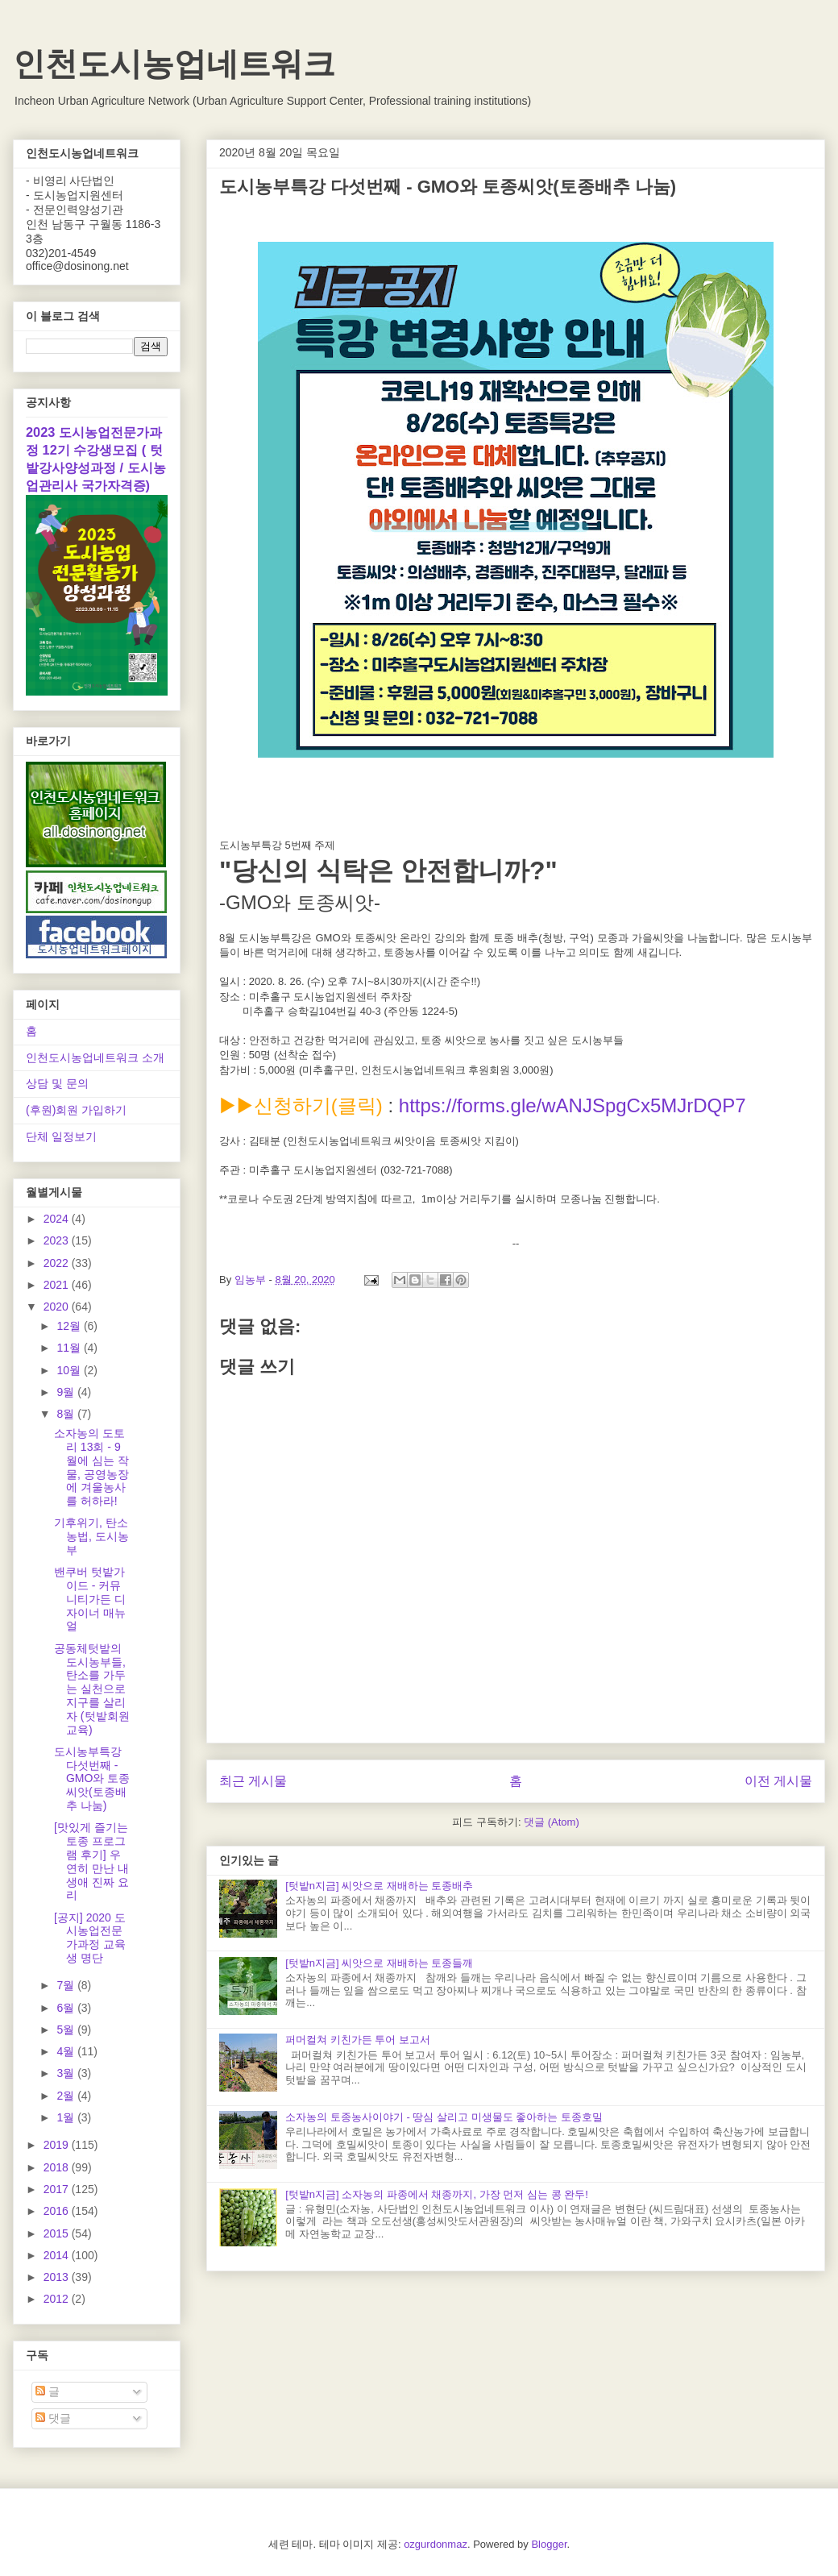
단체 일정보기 (61, 1136)
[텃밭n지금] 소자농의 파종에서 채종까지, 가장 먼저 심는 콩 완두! (436, 2194)
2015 (58, 2233)
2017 (58, 2189)
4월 (66, 2051)
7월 (66, 1985)
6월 (66, 2007)
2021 (58, 1284)
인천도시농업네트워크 (174, 63)
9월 (66, 1392)
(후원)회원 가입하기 (76, 1109)
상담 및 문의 (57, 1083)
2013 (58, 2277)
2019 (58, 2144)
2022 (58, 1263)
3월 (66, 2073)
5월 (66, 2029)
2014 (58, 2255)
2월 (66, 2095)
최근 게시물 (253, 1781)
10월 (69, 1370)
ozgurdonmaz (435, 2544)
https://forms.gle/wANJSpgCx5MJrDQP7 (572, 1105)
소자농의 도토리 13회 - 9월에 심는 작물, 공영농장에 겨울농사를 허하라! (91, 1467)
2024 (58, 1218)
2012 (58, 2298)
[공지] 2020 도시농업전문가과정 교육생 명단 (90, 1937)
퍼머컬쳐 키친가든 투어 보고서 (357, 2040)
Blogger (548, 2544)
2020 (58, 1306)
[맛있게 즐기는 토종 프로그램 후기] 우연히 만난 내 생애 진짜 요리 (91, 1861)
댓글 (53, 2418)
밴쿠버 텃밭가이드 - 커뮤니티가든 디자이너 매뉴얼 (90, 1598)
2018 (58, 2167)
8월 (66, 1413)
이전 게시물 (778, 1781)
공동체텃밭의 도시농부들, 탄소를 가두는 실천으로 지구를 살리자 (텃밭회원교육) (92, 1689)
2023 (58, 1240)
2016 (58, 2210)
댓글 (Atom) (551, 1822)
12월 (69, 1325)
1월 (66, 2117)
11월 (69, 1347)
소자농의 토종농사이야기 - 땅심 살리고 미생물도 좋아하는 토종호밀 (444, 2117)
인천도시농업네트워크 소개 (95, 1057)
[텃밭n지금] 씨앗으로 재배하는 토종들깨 (379, 1963)
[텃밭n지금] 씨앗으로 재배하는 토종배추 (379, 1886)
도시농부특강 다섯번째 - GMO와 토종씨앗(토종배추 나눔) (92, 1778)
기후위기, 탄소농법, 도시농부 (91, 1536)
